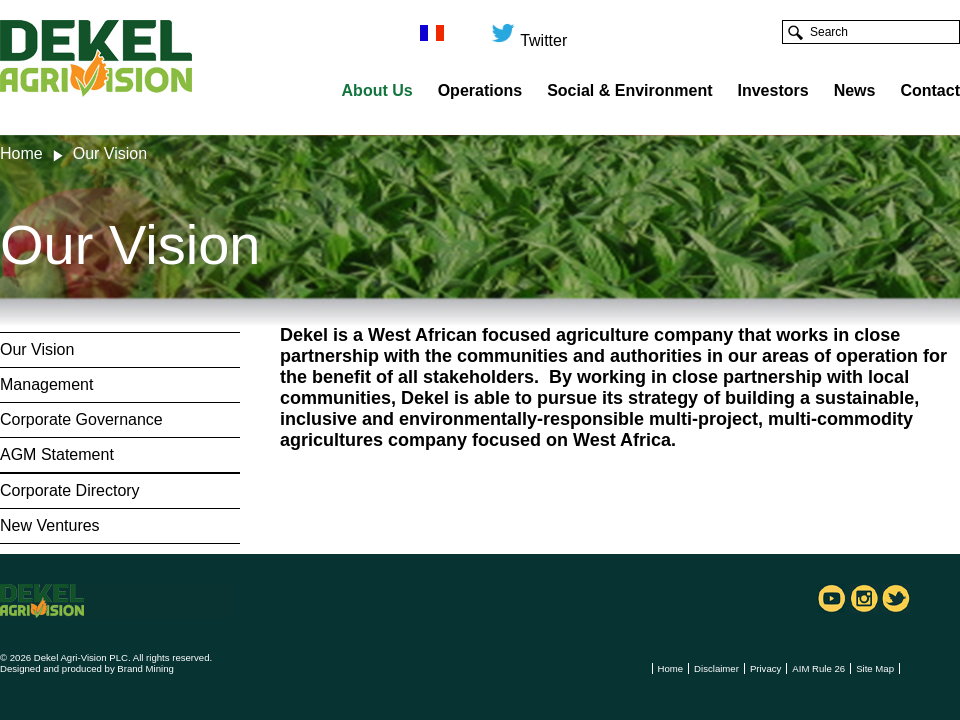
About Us (377, 90)
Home (21, 153)
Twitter (528, 32)
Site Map (875, 668)
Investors (773, 90)
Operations (480, 90)
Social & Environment (629, 90)
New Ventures (50, 525)
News (855, 90)
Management (46, 384)
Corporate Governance (81, 419)
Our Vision (37, 349)
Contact (930, 90)
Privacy (765, 668)
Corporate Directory (70, 490)
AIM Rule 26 (818, 668)
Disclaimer (716, 668)
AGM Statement (57, 454)
